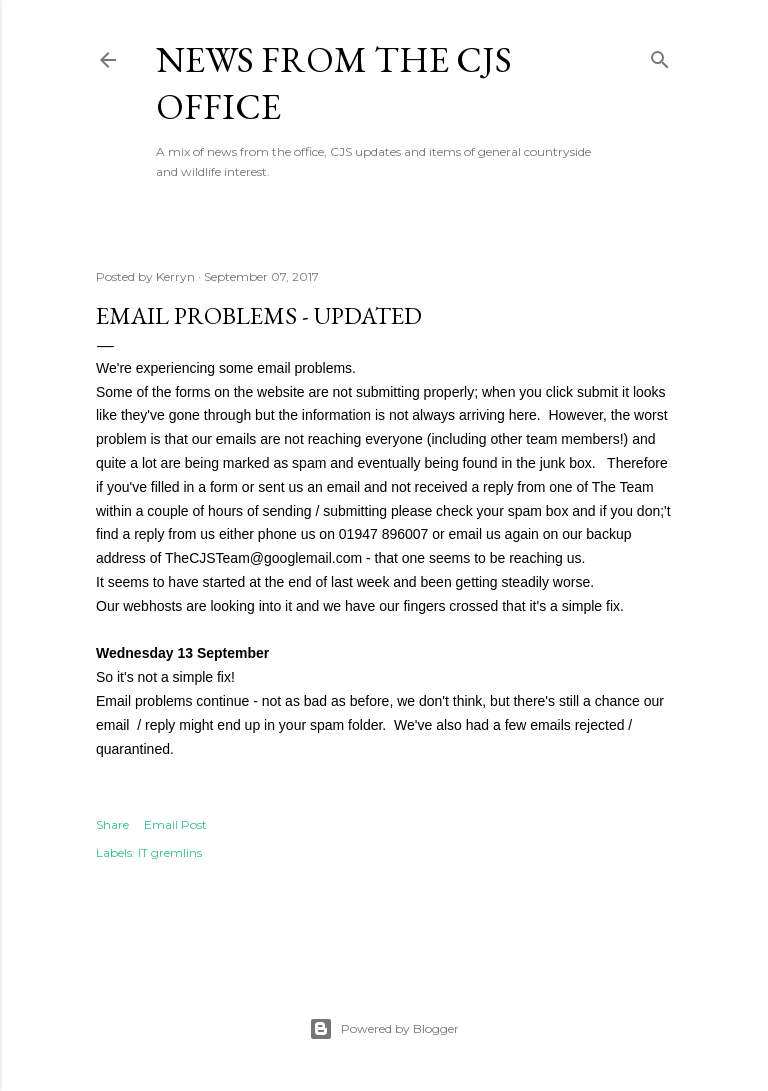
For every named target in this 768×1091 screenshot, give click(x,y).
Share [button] (112, 824)
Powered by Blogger (384, 1029)
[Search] (660, 55)
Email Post (175, 824)
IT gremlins (170, 852)
